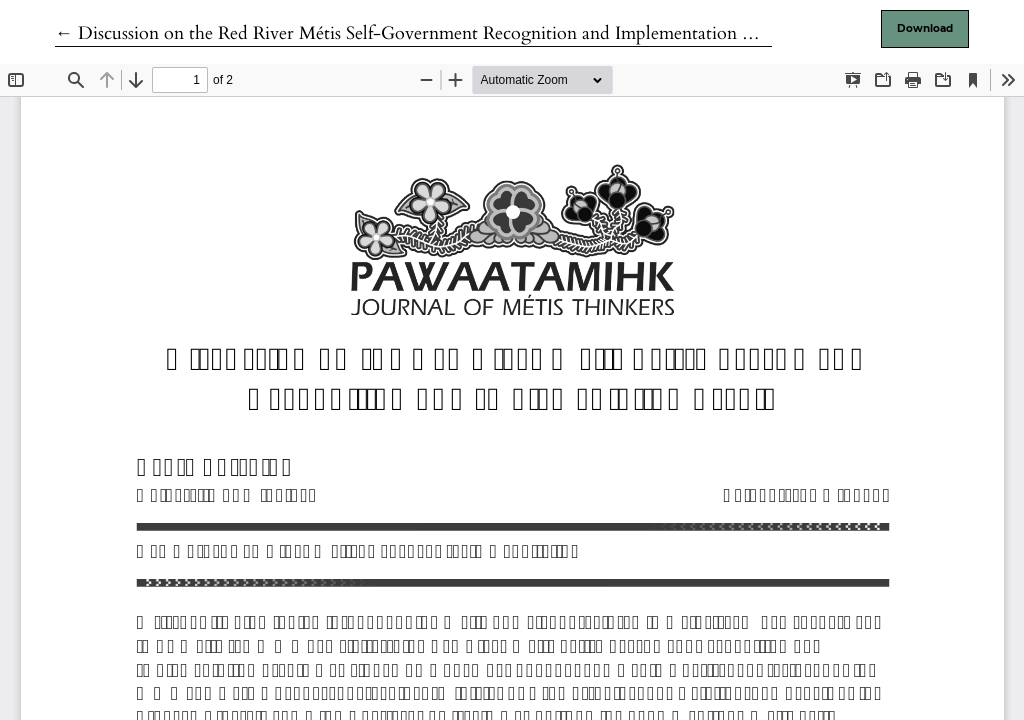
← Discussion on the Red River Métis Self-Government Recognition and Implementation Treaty (424, 33)
